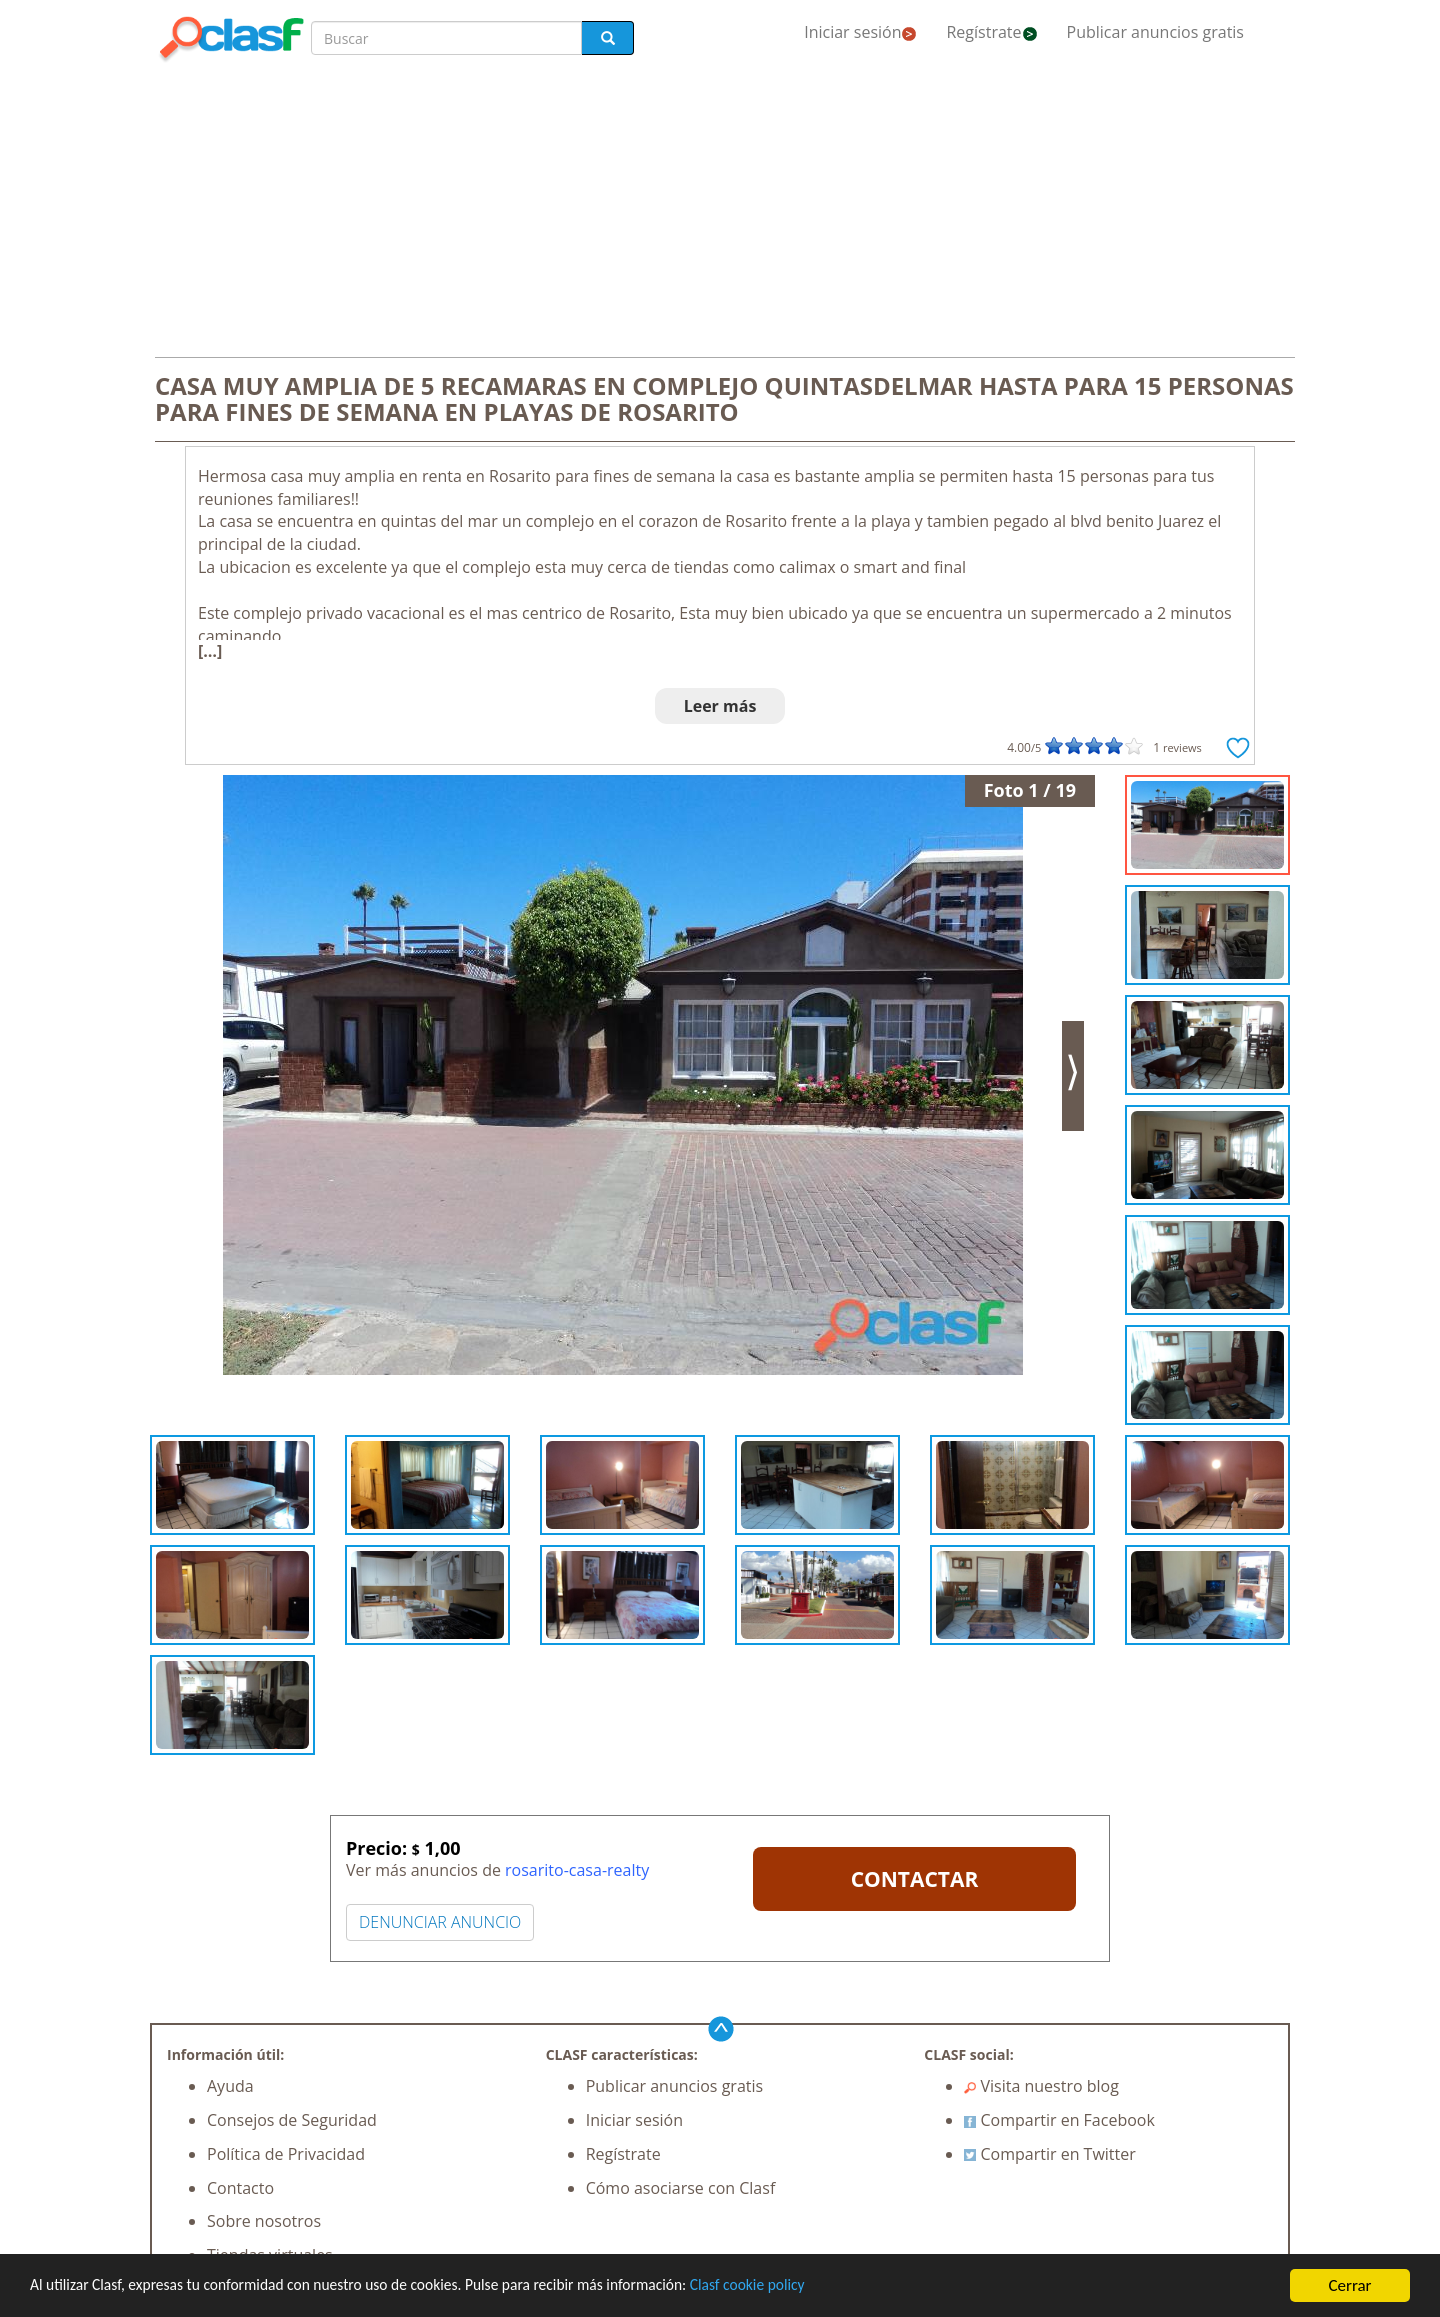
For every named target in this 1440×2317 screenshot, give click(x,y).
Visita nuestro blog (1041, 2086)
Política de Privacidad (286, 2154)
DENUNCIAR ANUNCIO (440, 1922)
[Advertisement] (720, 212)
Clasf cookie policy (817, 2286)
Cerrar (1349, 2285)
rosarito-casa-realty (577, 1870)
